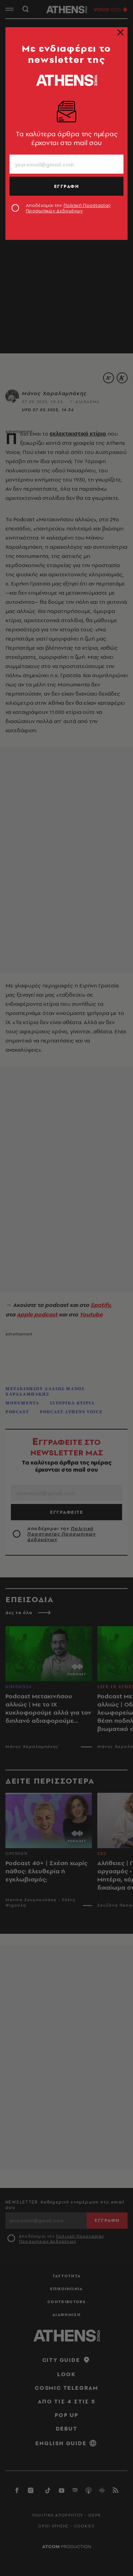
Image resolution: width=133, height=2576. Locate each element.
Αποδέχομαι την (68, 208)
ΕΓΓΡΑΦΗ (66, 186)
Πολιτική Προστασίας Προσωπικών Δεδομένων (68, 208)
